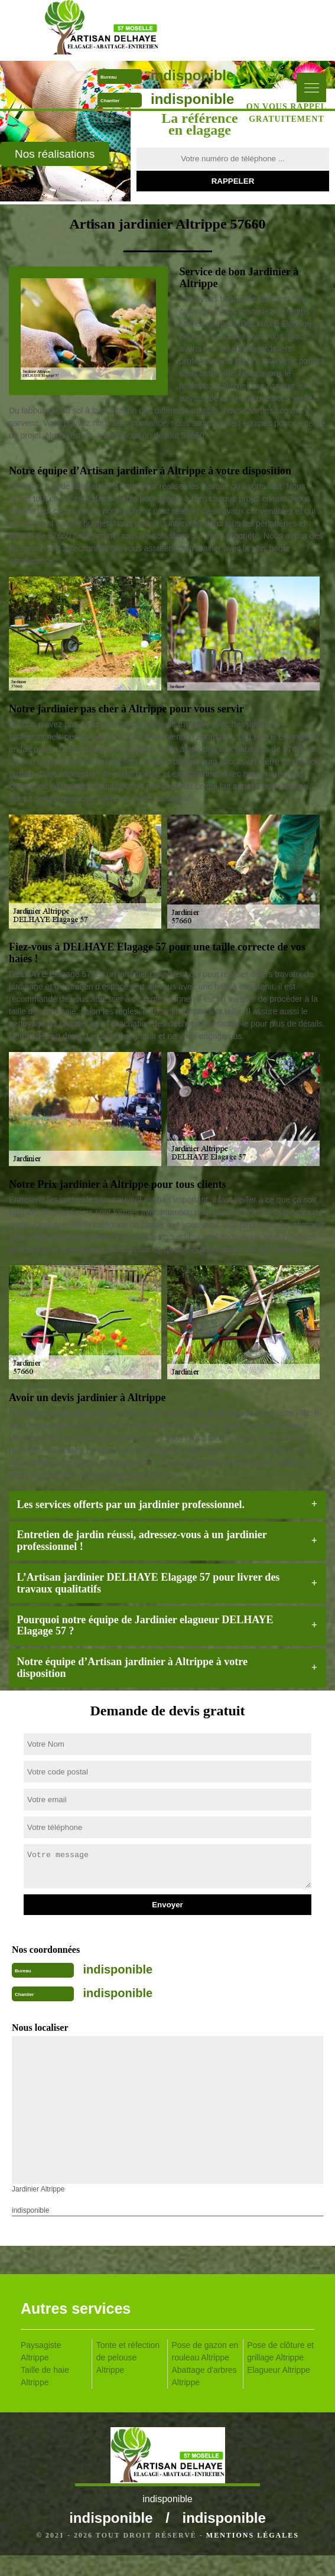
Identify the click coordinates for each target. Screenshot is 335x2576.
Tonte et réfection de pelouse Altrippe (128, 2357)
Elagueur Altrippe (278, 2370)
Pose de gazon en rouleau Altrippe (205, 2351)
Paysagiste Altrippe (41, 2351)
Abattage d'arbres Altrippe (204, 2376)
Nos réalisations (55, 154)
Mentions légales (252, 2535)
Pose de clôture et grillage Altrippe (280, 2351)
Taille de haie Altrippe (45, 2376)
